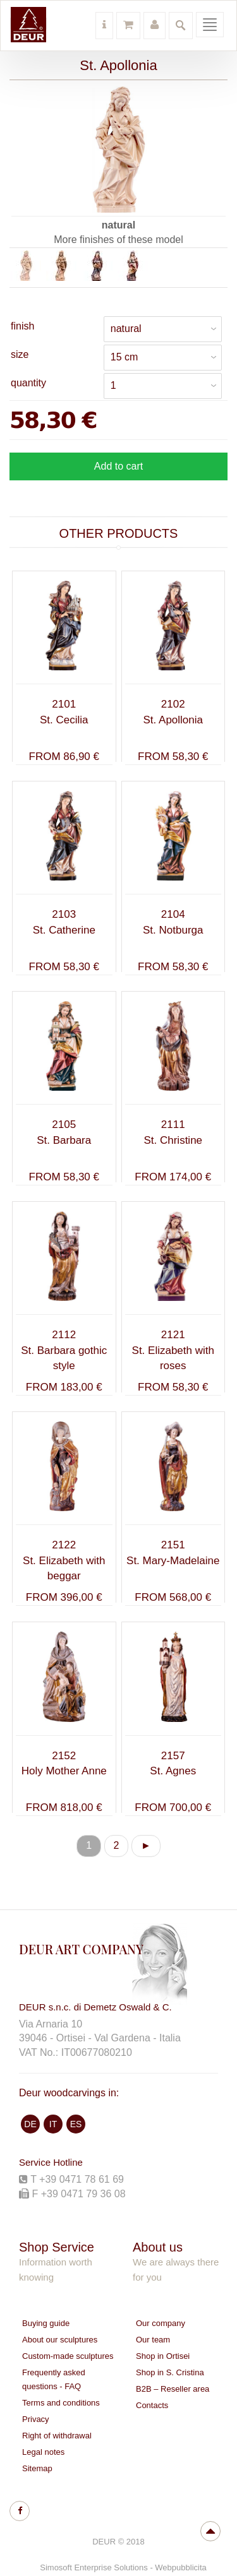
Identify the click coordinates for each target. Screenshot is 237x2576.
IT (53, 2124)
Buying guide (46, 2323)
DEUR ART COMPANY (81, 1948)
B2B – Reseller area (172, 2389)
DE (30, 2124)
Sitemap (37, 2468)
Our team (153, 2339)
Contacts (152, 2405)
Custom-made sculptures (68, 2356)
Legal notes (43, 2452)
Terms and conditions (61, 2402)
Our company (160, 2323)
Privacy (35, 2419)
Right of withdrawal (57, 2435)
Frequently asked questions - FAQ (53, 2379)
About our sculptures (59, 2339)
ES (76, 2124)
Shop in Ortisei (163, 2356)
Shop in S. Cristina (170, 2372)
